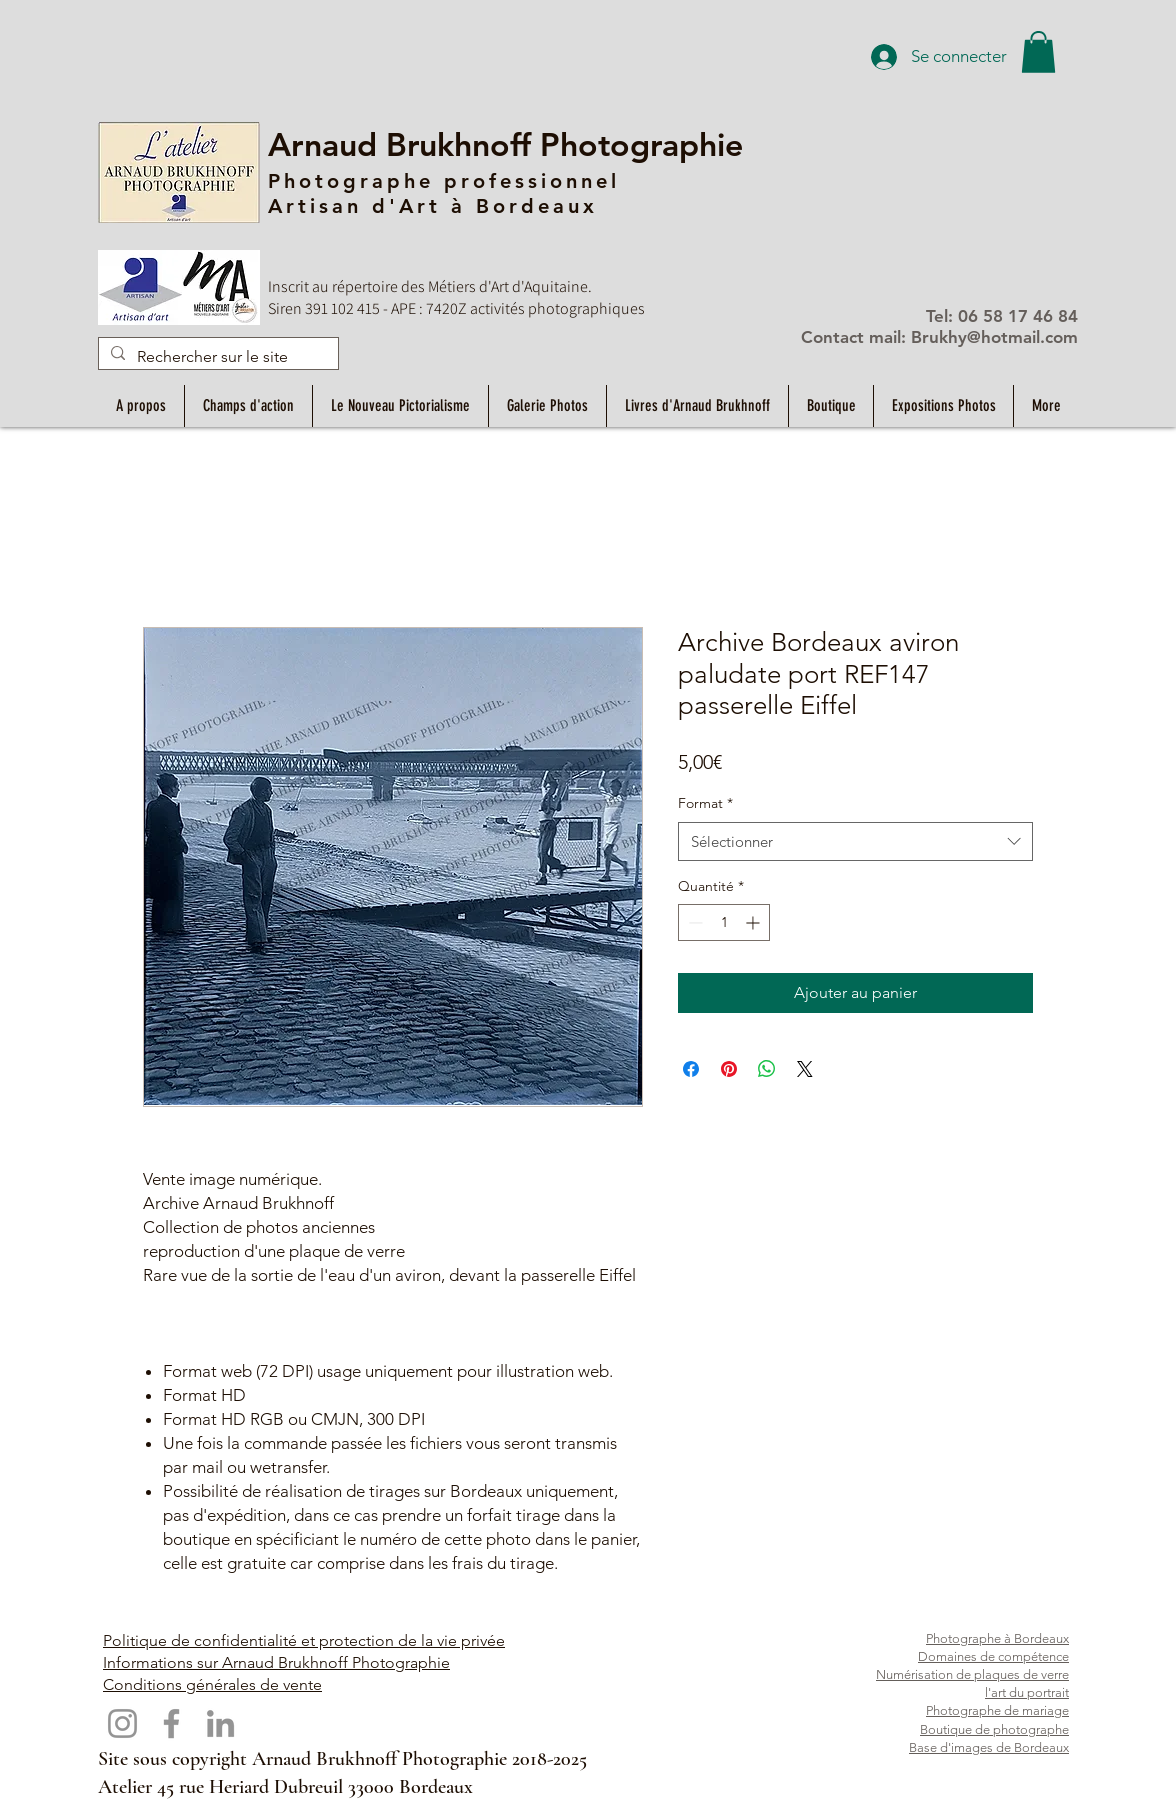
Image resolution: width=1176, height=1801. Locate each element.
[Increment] (754, 922)
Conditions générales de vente (212, 1684)
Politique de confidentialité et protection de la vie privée (304, 1640)
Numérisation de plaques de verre (972, 1674)
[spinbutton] (724, 922)
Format (705, 803)
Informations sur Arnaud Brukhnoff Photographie (276, 1662)
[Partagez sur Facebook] (691, 1069)
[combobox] (855, 841)
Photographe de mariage (997, 1710)
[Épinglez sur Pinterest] (729, 1069)
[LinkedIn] (220, 1723)
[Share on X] (805, 1069)
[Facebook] (171, 1723)
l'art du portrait (1027, 1692)
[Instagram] (122, 1723)
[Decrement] (693, 922)
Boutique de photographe (994, 1729)
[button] (1038, 52)
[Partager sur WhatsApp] (767, 1069)
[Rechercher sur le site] (216, 357)
